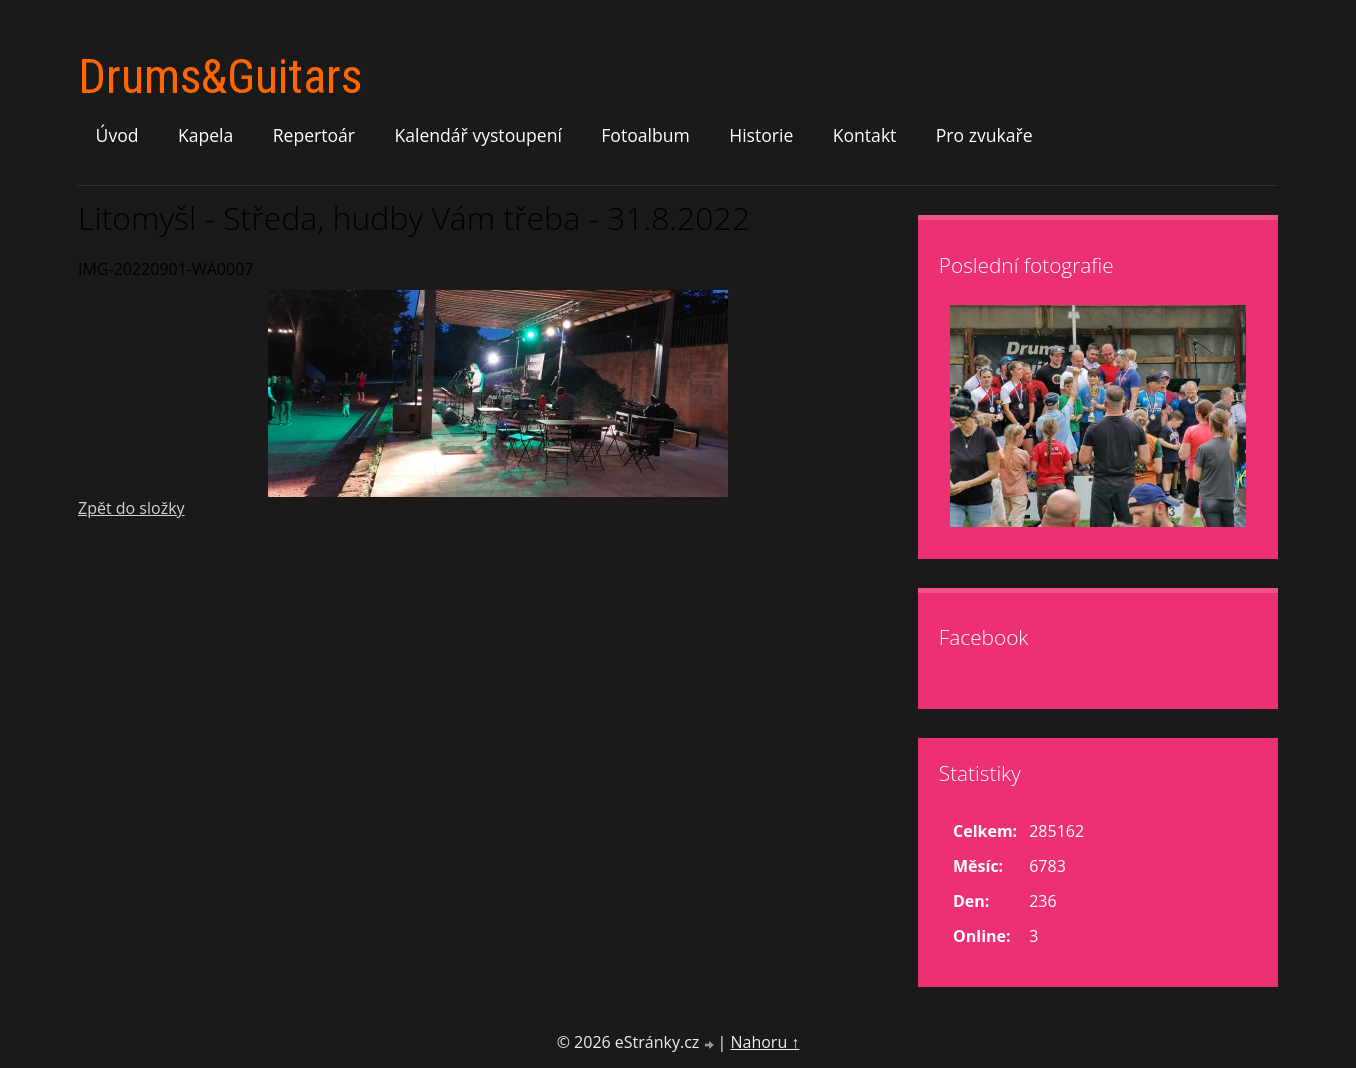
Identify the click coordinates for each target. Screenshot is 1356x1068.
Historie (761, 135)
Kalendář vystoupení (477, 135)
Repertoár (314, 135)
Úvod (117, 135)
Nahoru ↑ (764, 1042)
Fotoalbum (645, 135)
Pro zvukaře (984, 135)
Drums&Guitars (220, 76)
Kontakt (865, 135)
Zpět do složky (131, 508)
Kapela (205, 135)
